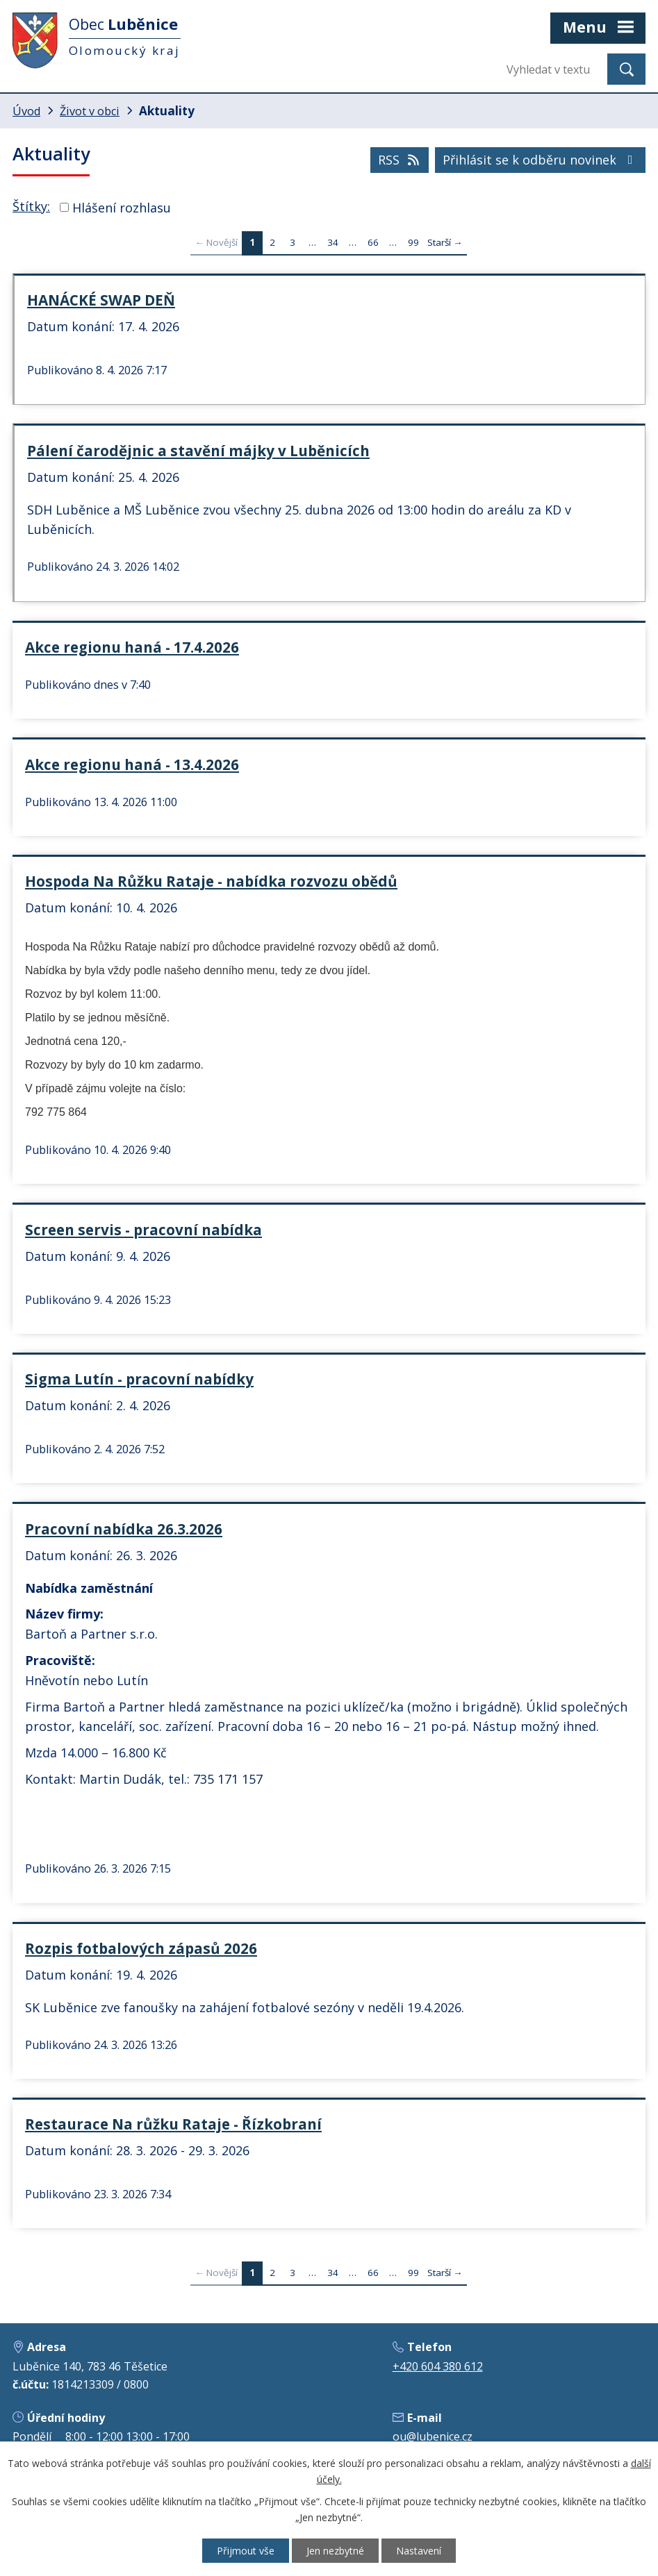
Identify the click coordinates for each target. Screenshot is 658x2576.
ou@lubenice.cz (432, 2436)
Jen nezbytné (335, 2550)
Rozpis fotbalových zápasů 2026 (141, 1948)
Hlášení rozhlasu (121, 207)
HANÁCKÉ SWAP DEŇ (101, 300)
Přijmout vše (245, 2550)
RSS (400, 159)
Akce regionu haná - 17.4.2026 (132, 647)
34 (332, 242)
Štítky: (31, 206)
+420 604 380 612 (438, 2366)
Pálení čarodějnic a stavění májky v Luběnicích (198, 450)
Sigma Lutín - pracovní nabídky (139, 1379)
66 (373, 242)
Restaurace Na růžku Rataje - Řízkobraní (173, 2124)
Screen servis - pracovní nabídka (143, 1229)
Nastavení (418, 2550)
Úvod (26, 111)
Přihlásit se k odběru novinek (541, 159)
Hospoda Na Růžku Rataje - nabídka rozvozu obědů (211, 881)
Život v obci (90, 111)
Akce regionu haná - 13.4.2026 (132, 764)
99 (413, 242)
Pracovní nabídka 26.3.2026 (123, 1529)
